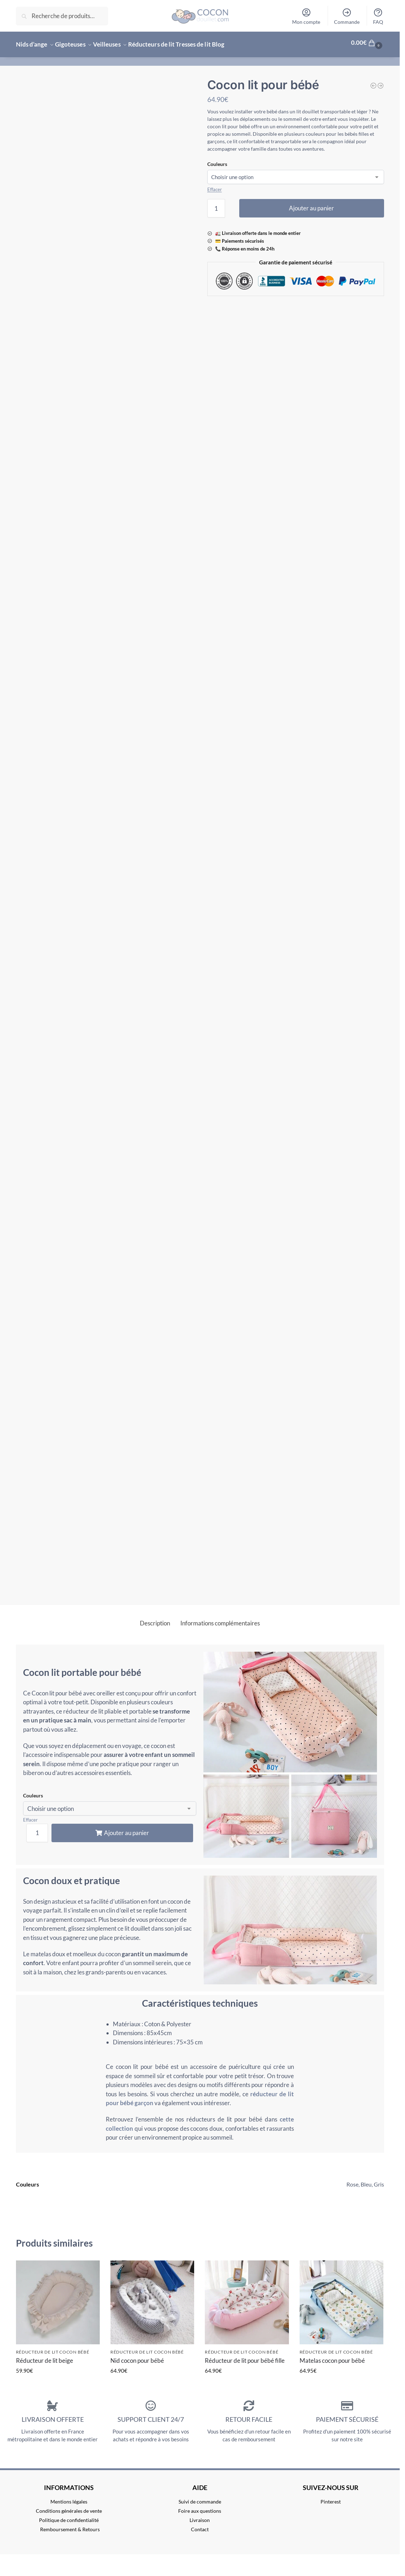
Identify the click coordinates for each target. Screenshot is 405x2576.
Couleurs (217, 160)
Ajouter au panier (311, 204)
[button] (367, 42)
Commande (347, 16)
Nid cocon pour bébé (137, 2356)
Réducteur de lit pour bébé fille (245, 2356)
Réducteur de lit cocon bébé (52, 2347)
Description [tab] (155, 1619)
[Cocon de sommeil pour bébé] (373, 81)
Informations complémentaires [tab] (220, 1619)
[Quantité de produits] (216, 204)
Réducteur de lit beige (44, 2356)
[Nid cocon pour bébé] (380, 81)
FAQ (378, 16)
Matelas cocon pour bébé (332, 2356)
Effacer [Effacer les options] (214, 185)
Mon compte (306, 16)
